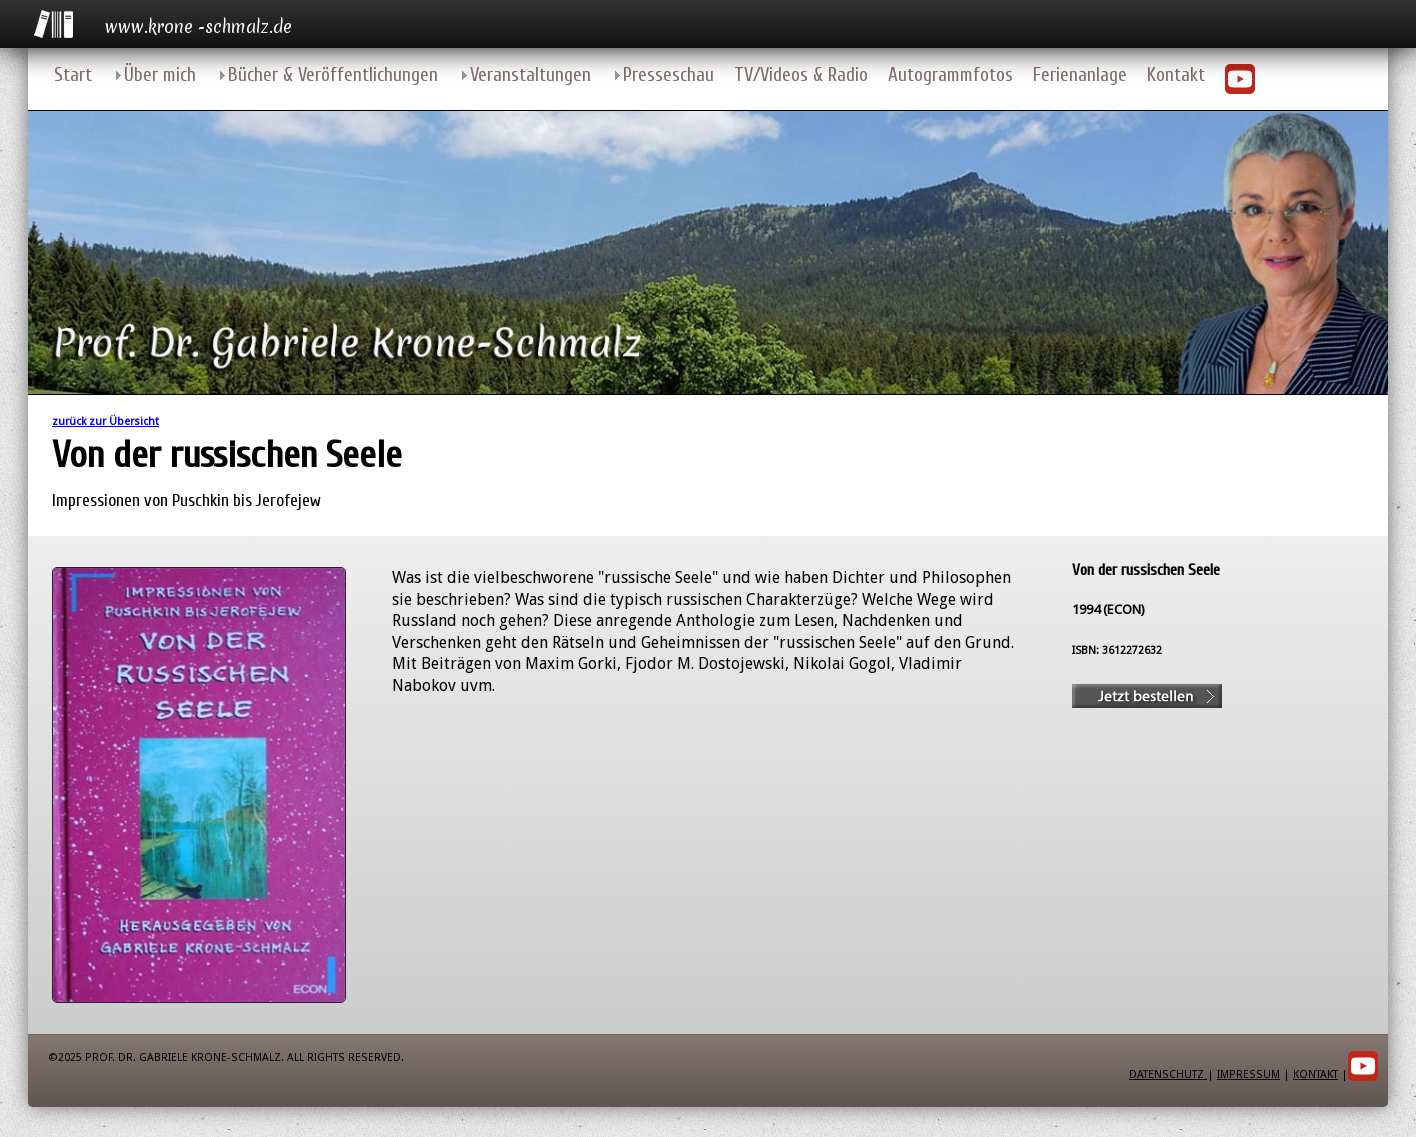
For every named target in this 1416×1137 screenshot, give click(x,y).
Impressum (1248, 1074)
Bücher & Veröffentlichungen (333, 75)
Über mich (160, 75)
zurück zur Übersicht (105, 421)
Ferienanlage (1080, 75)
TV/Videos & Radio (801, 75)
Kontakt (1176, 75)
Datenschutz (1168, 1074)
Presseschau (668, 75)
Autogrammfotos (950, 75)
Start (73, 75)
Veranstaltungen (530, 75)
